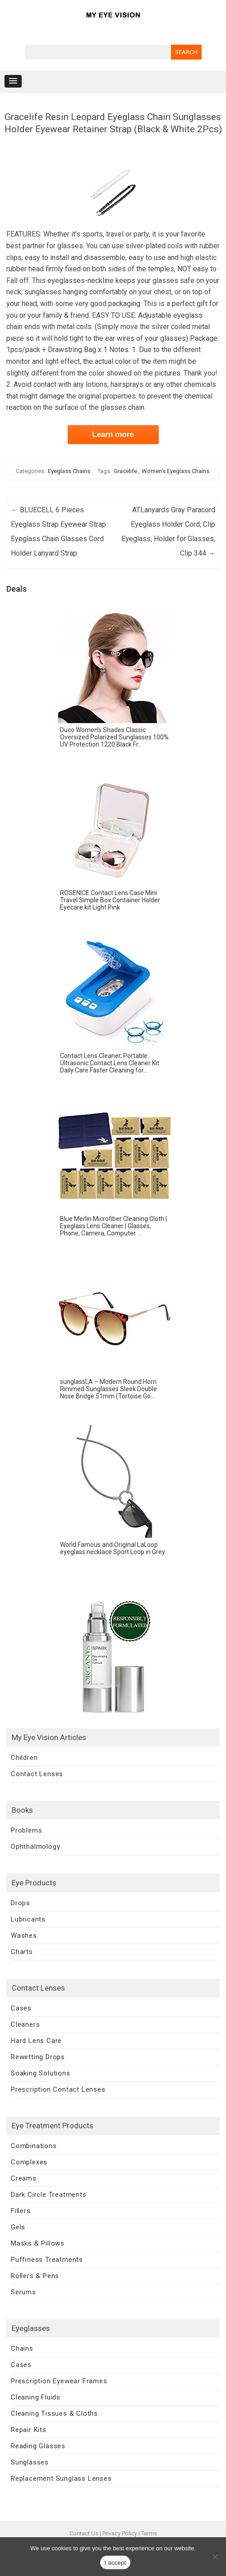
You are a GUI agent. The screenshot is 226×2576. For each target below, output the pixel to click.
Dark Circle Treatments (49, 2195)
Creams (24, 2178)
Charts (22, 1952)
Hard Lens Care (36, 2041)
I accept (115, 2562)
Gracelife (125, 471)
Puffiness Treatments (47, 2260)
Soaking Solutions (40, 2073)
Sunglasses (30, 2462)
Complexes (29, 2162)
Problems (26, 1830)
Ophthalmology (35, 1847)
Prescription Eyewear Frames (59, 2381)
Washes (24, 1935)
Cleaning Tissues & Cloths (54, 2413)
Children (24, 1758)
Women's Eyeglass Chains (175, 471)
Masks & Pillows (38, 2243)
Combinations (34, 2146)
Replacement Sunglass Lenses (61, 2478)
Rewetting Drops (38, 2057)
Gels (18, 2227)
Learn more (113, 434)
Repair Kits (28, 2430)
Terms (149, 2533)
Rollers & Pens (35, 2276)
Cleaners (25, 2024)
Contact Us (83, 2533)
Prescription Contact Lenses (58, 2089)
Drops (20, 1903)
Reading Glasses (38, 2446)
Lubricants (28, 1919)
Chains (22, 2348)
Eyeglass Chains (69, 471)
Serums (23, 2292)
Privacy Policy (119, 2533)
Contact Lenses (37, 1774)
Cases (21, 2008)
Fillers (21, 2211)
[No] (214, 2556)
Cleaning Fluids (35, 2397)
